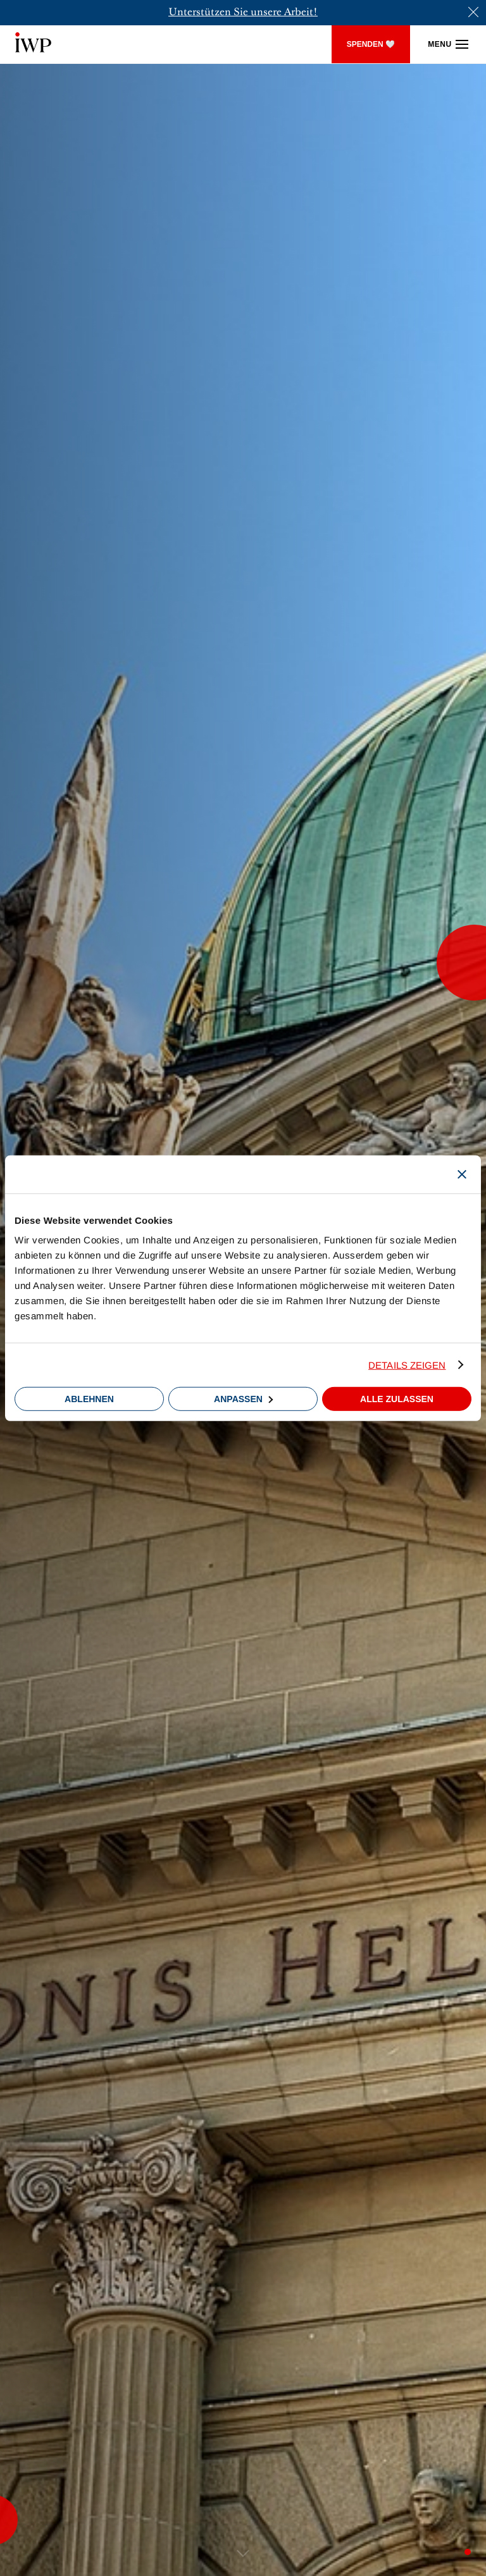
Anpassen (243, 1399)
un (255, 12)
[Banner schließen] (461, 1173)
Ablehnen (89, 1399)
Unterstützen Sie (208, 12)
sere (272, 12)
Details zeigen (407, 1364)
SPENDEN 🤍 (371, 44)
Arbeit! (300, 12)
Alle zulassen (396, 1399)
